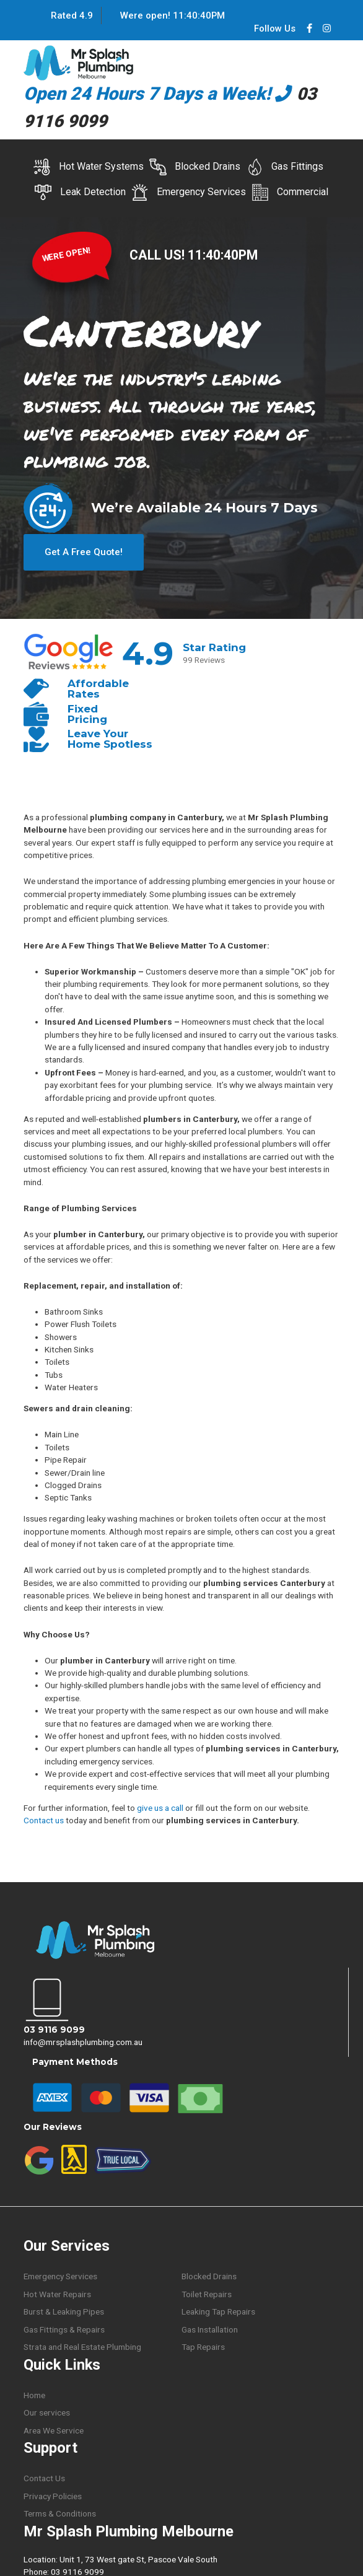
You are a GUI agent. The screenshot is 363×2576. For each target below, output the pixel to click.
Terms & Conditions (60, 2512)
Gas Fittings (285, 167)
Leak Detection (80, 192)
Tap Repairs (203, 2345)
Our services (47, 2411)
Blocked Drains (194, 167)
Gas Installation (210, 2328)
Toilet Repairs (207, 2292)
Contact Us (44, 2477)
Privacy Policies (53, 2495)
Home (34, 2393)
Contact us (44, 1819)
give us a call (160, 1806)
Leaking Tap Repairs (218, 2310)
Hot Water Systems (88, 167)
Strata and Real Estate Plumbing (82, 2345)
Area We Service (54, 2429)
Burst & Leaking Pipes (64, 2310)
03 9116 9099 (54, 2028)
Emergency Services (188, 192)
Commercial (289, 192)
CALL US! (158, 255)
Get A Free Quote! (84, 550)
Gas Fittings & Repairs (64, 2328)
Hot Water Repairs (57, 2292)
